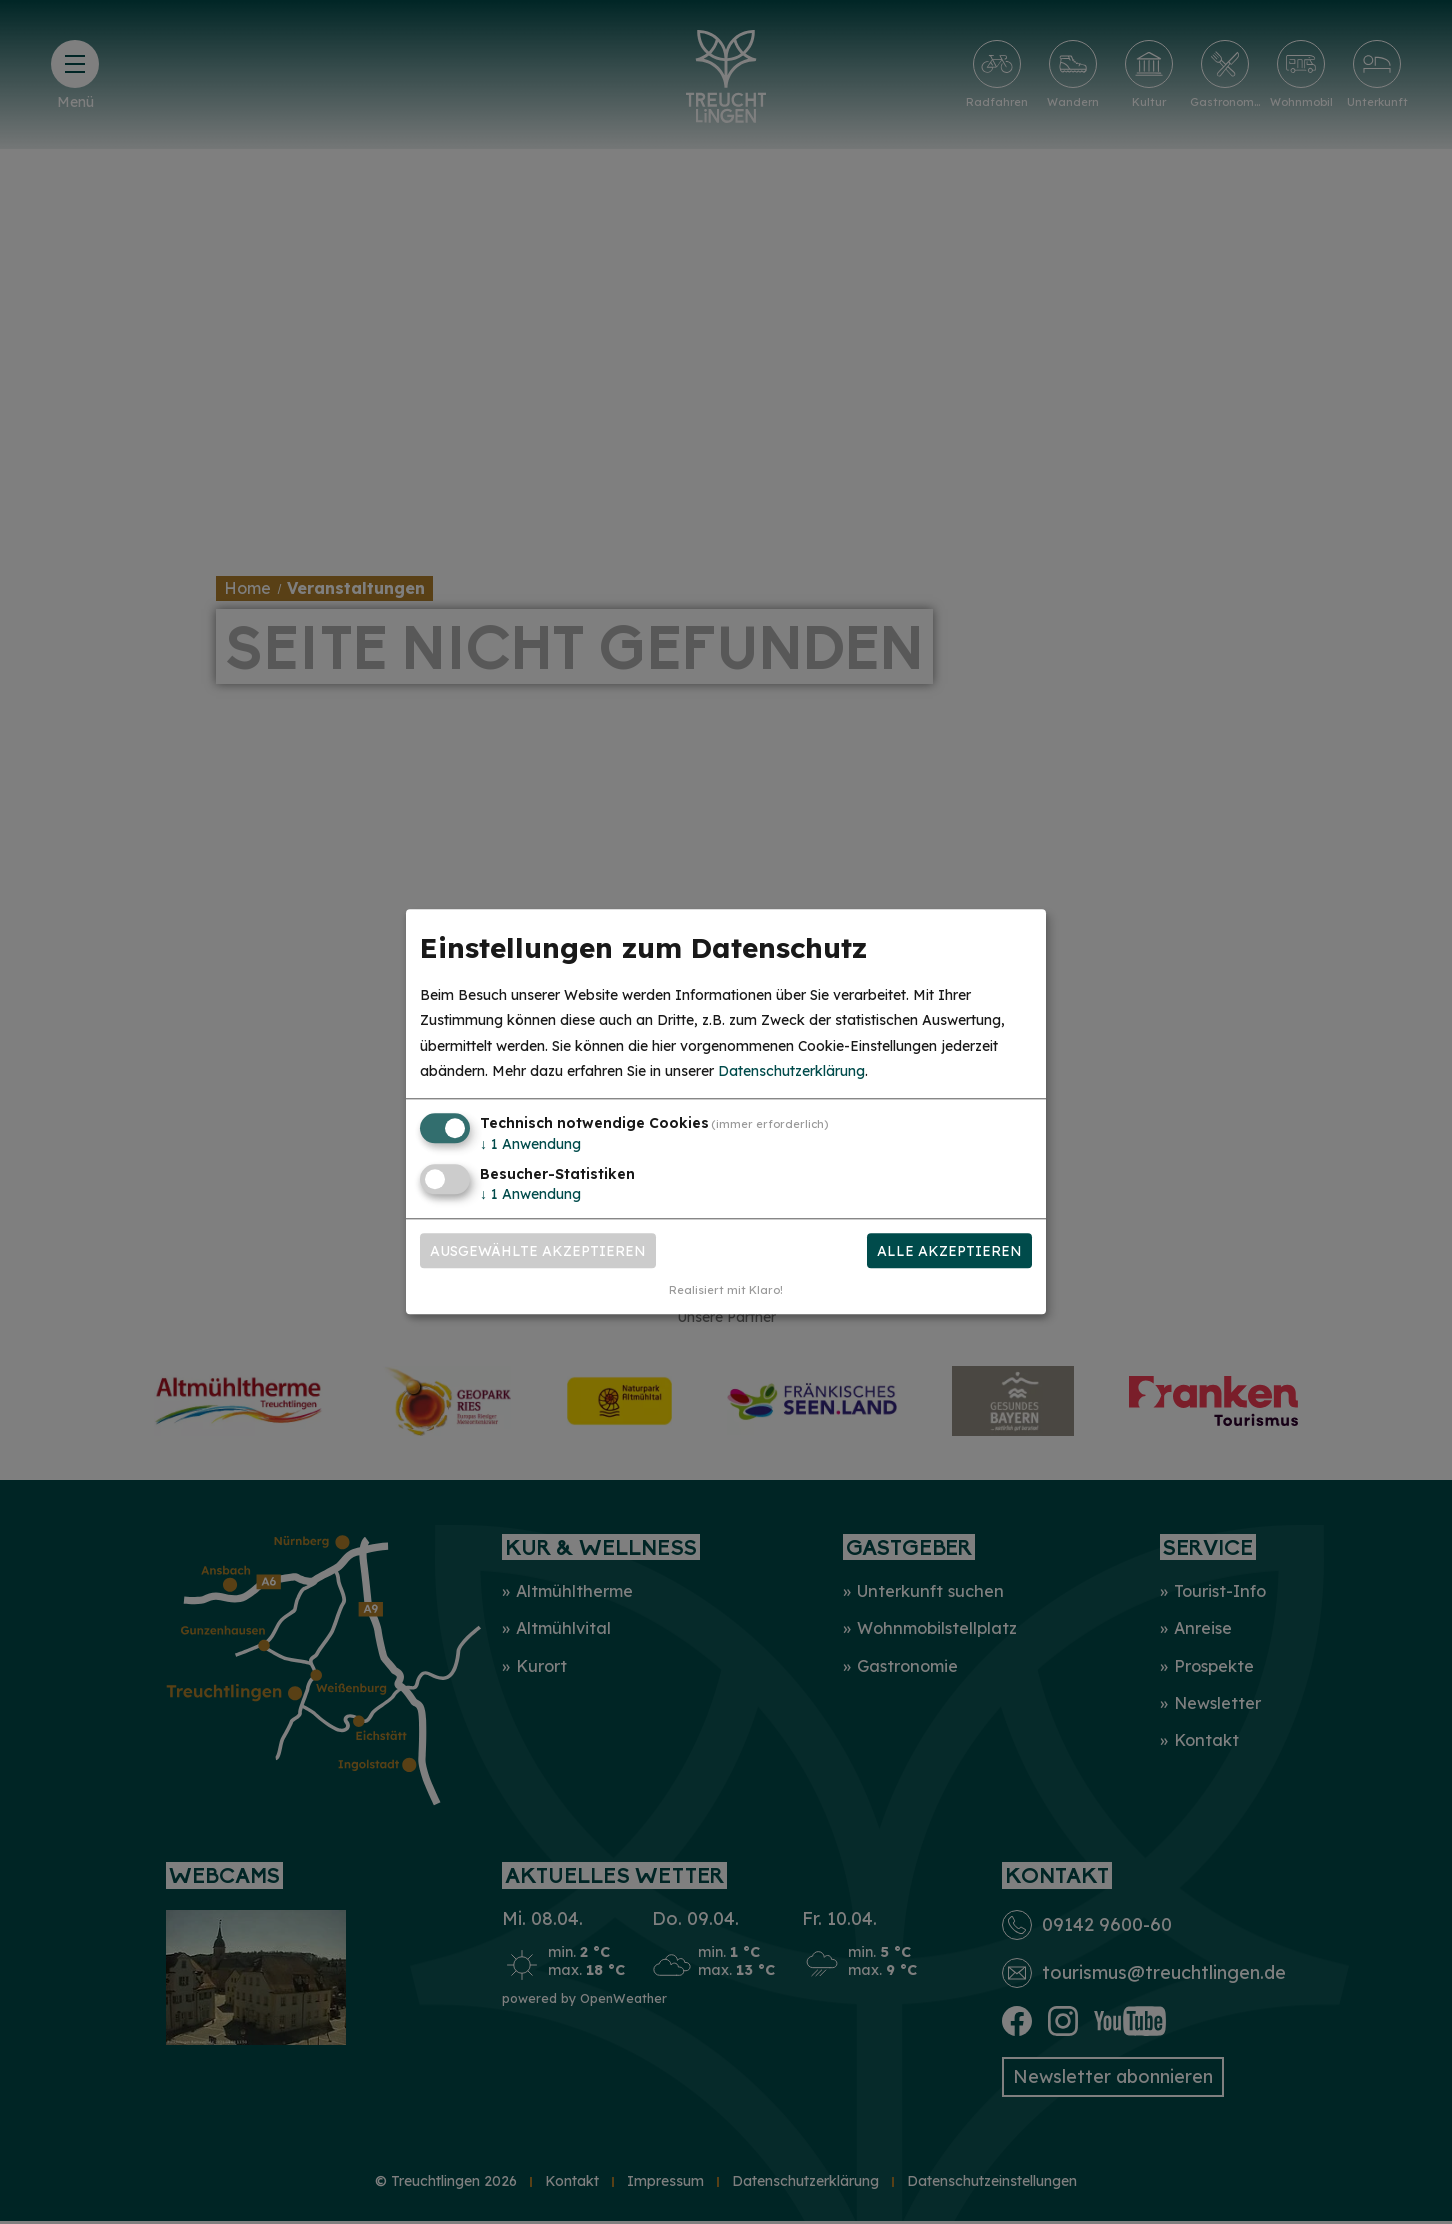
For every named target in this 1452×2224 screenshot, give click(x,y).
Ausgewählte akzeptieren (538, 1251)
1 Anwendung (530, 1144)
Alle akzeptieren (949, 1251)
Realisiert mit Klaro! (726, 1291)
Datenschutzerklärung (791, 1071)
